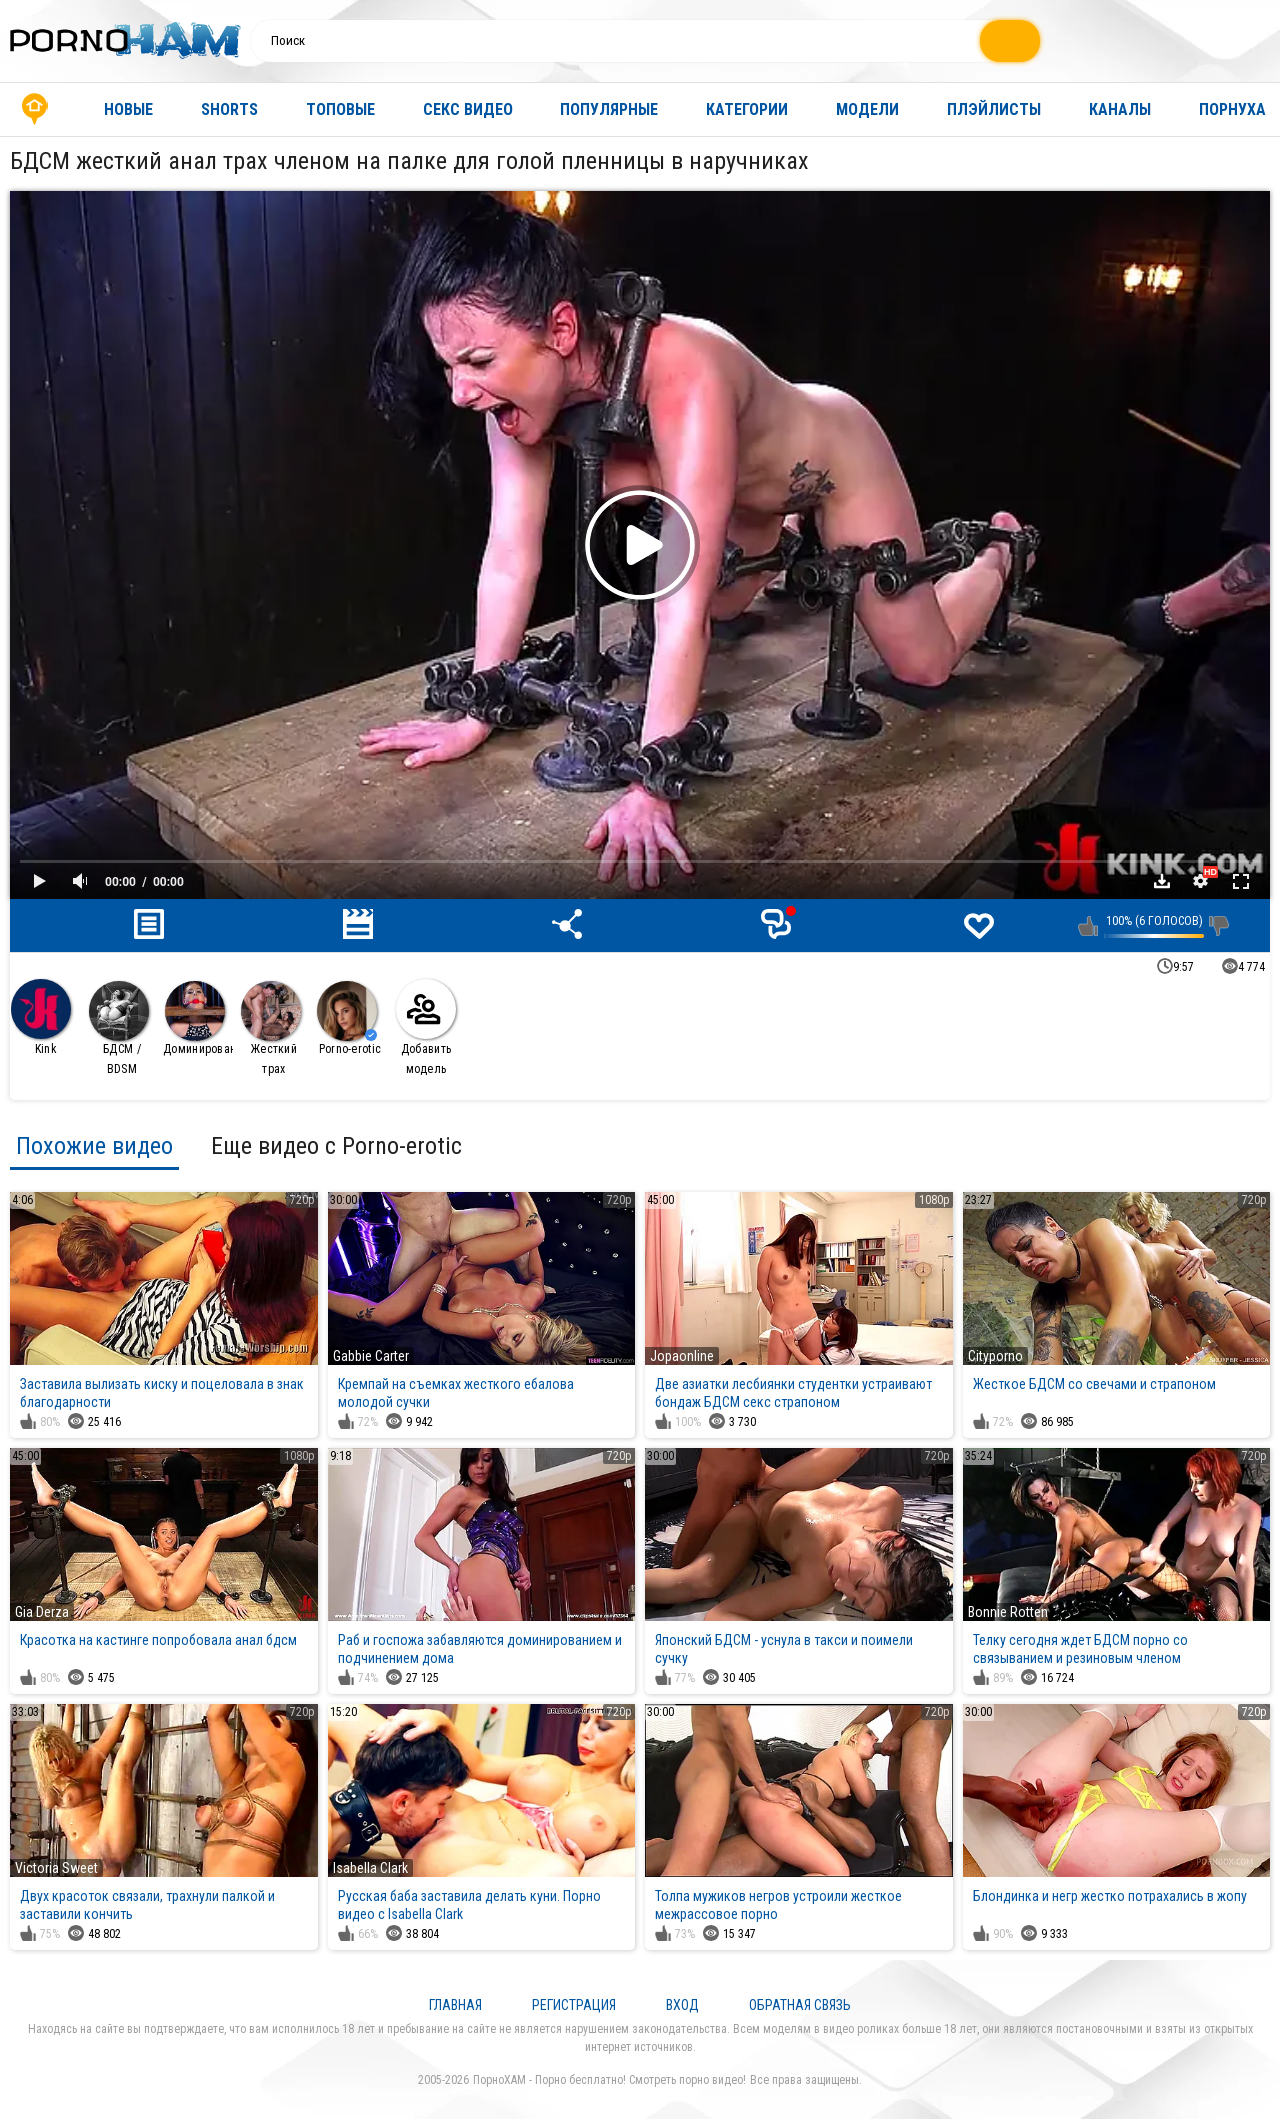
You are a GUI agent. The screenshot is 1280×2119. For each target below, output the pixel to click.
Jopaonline (682, 1356)
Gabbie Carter (371, 1356)
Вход (682, 2005)
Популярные (609, 109)
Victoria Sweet (56, 1868)
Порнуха (1232, 109)
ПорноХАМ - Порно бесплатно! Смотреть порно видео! (609, 2080)
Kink (41, 1017)
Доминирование (198, 1018)
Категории (747, 109)
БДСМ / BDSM (119, 1028)
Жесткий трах (271, 1028)
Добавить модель (426, 1027)
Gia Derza (42, 1612)
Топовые (340, 109)
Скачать (1162, 881)
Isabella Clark (370, 1868)
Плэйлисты (994, 109)
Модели (867, 109)
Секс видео (468, 109)
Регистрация (574, 2005)
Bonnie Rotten (1008, 1612)
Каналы (1120, 109)
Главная (35, 109)
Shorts (229, 109)
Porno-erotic (349, 1018)
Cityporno (995, 1356)
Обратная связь (800, 2005)
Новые (128, 109)
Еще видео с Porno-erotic (336, 1146)
